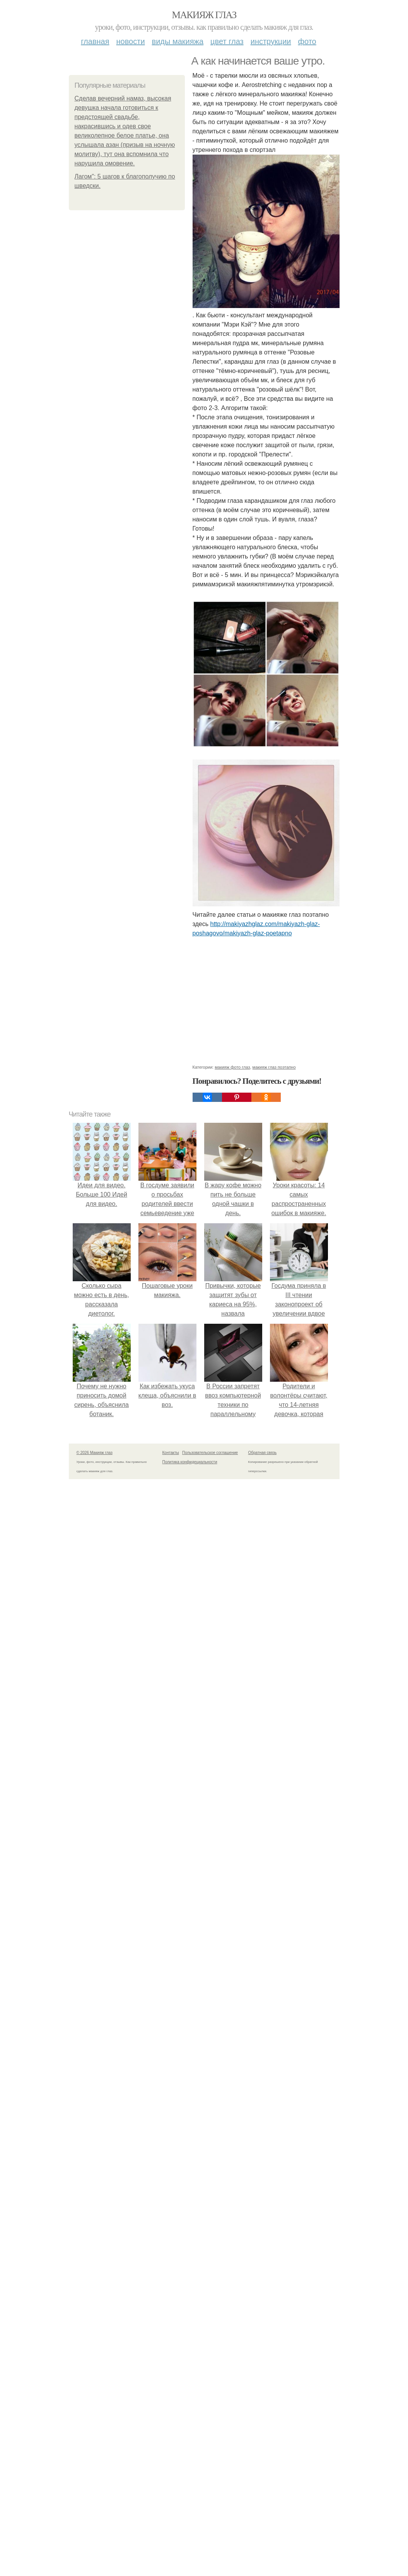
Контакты (170, 1453)
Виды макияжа (178, 41)
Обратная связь (262, 1453)
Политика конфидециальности (189, 1462)
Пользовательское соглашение (210, 1453)
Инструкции (271, 41)
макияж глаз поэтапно (274, 1067)
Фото (307, 41)
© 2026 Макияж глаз (95, 1453)
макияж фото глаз (232, 1067)
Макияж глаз (204, 14)
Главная (95, 41)
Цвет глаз (227, 41)
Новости (130, 41)
